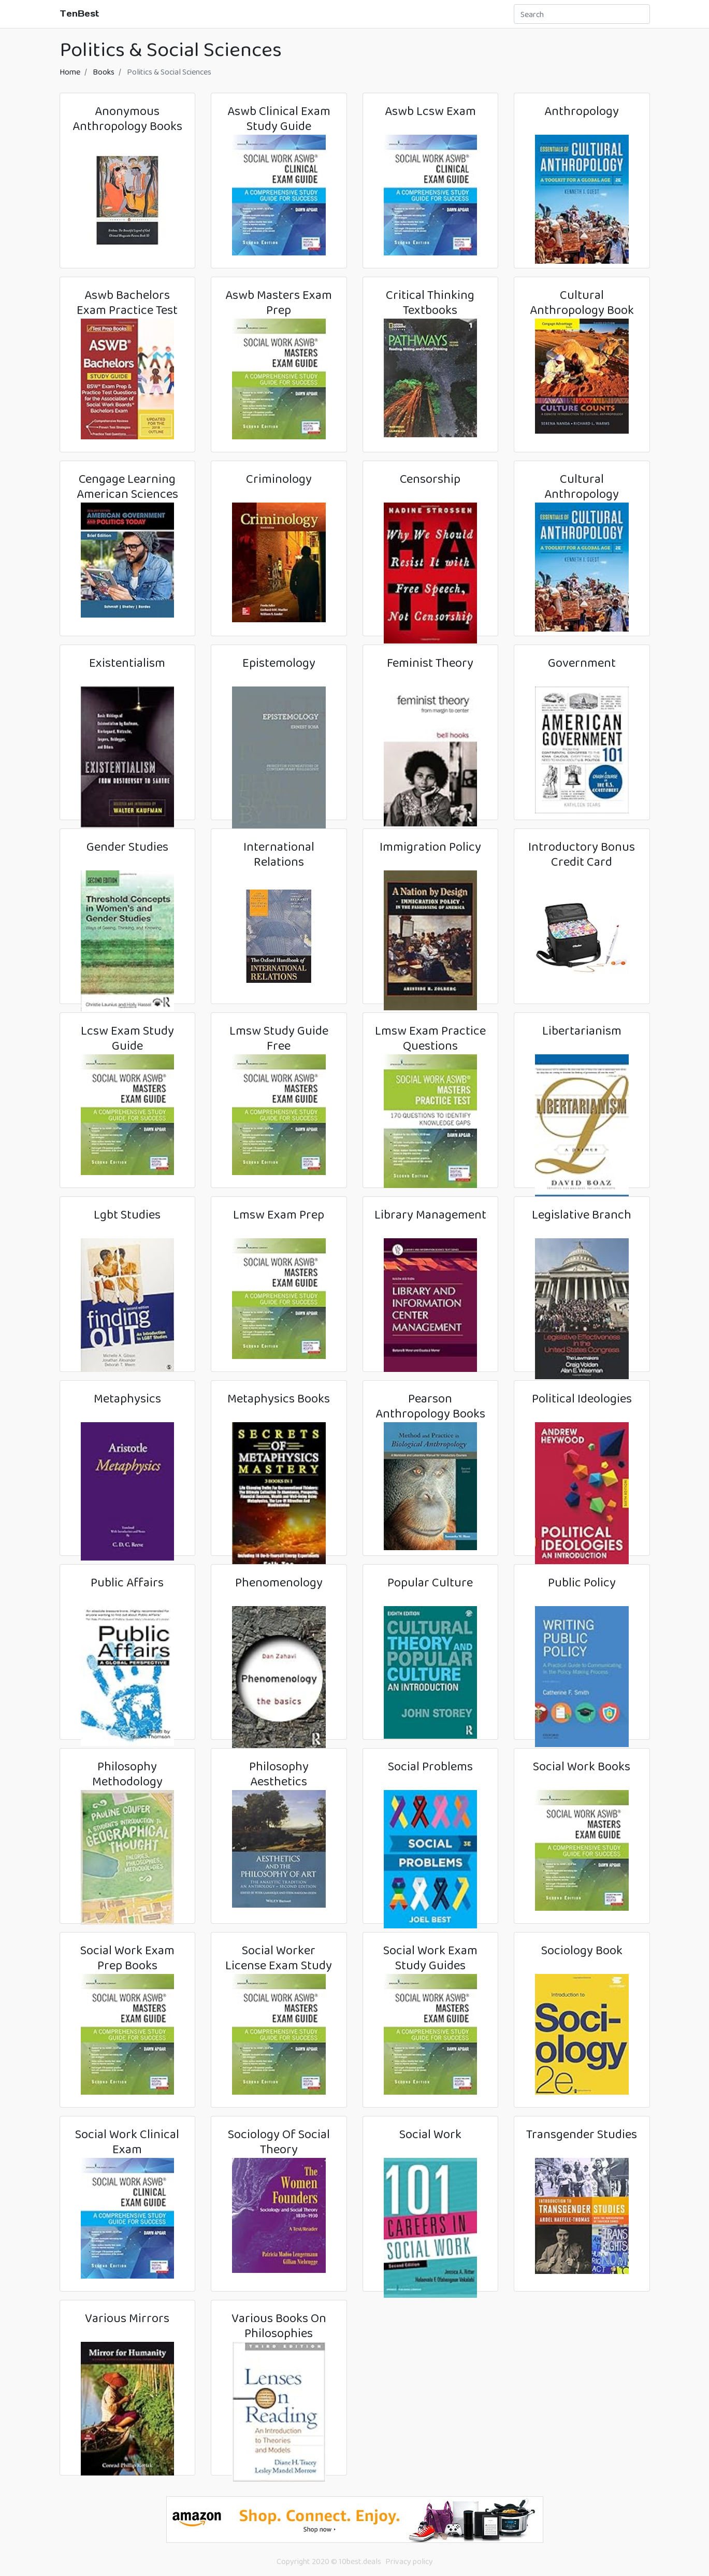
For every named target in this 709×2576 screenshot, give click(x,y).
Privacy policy (409, 2561)
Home (70, 72)
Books (103, 72)
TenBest (79, 13)
